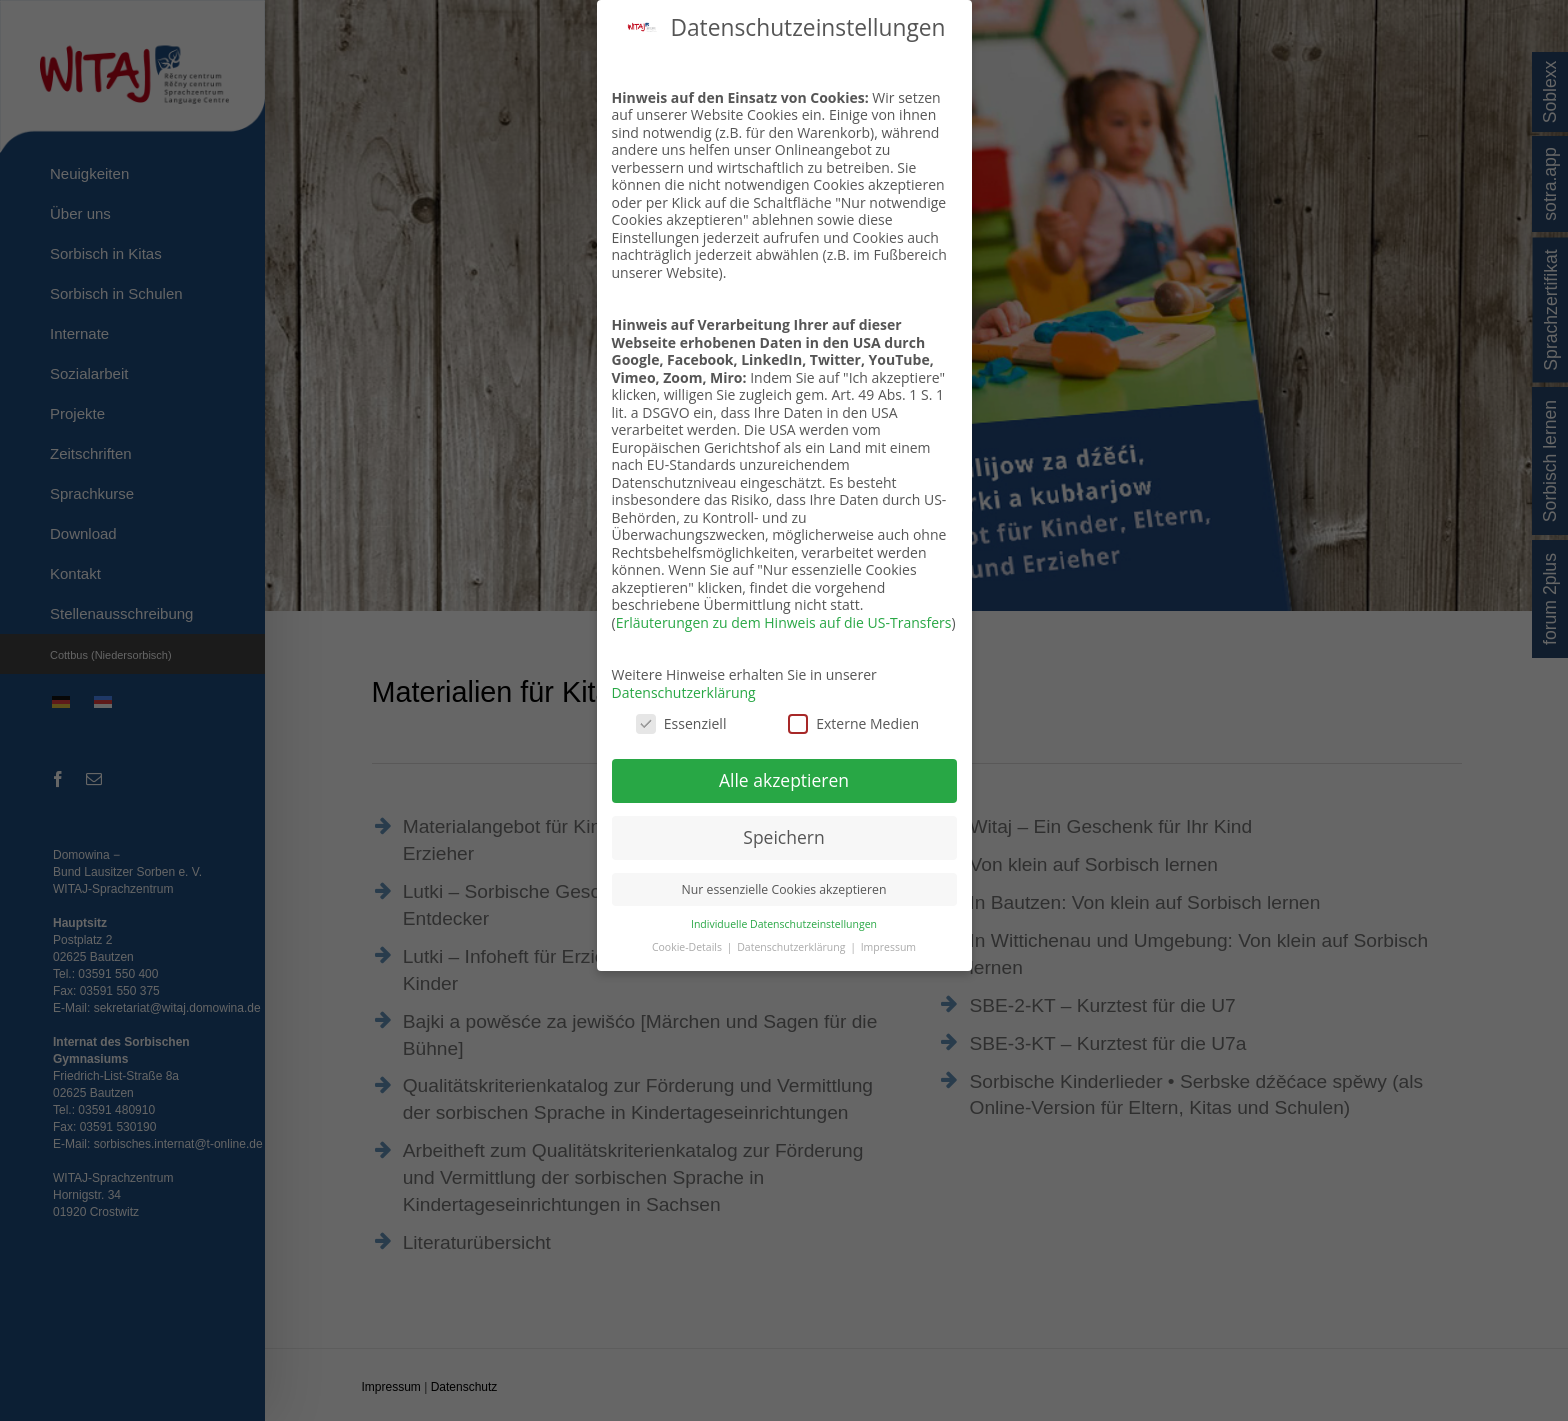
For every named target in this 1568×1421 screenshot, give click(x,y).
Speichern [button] (783, 837)
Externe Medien (853, 723)
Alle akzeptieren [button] (784, 780)
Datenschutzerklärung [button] (792, 947)
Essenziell (681, 723)
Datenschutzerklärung (684, 692)
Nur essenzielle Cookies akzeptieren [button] (784, 889)
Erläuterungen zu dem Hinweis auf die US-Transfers (784, 622)
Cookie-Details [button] (688, 947)
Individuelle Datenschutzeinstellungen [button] (784, 924)
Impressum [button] (888, 947)
